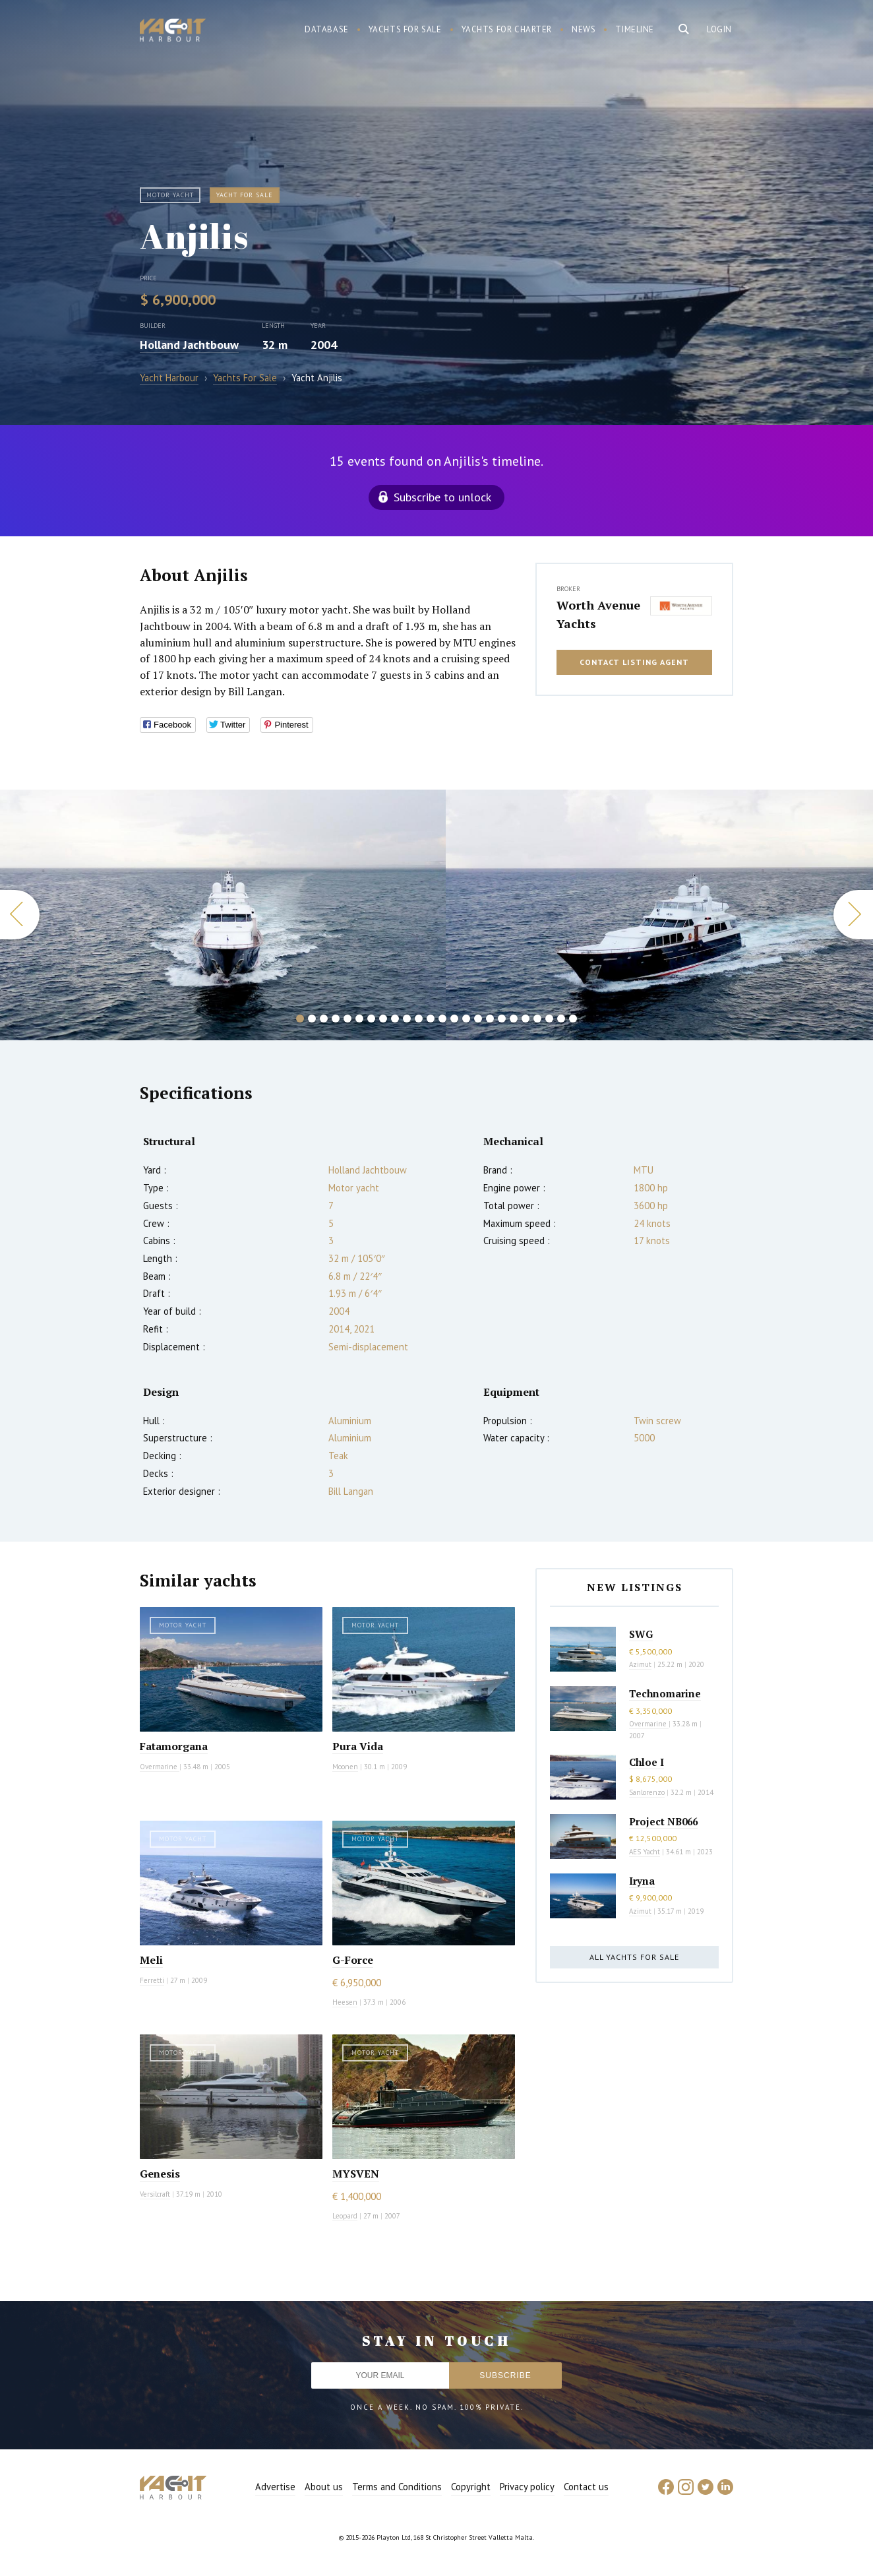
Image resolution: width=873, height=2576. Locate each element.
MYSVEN (355, 2173)
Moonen (345, 1766)
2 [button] (312, 1018)
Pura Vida (357, 1746)
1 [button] (300, 1018)
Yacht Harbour (173, 31)
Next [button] (853, 914)
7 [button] (371, 1018)
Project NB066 (663, 1821)
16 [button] (478, 1018)
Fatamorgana (174, 1746)
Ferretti (152, 1980)
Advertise (275, 2486)
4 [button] (336, 1018)
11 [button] (419, 1018)
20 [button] (525, 1018)
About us (324, 2486)
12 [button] (431, 1018)
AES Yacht (644, 1851)
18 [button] (502, 1018)
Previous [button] (20, 914)
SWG (641, 1634)
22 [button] (549, 1018)
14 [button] (454, 1018)
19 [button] (514, 1018)
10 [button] (407, 1018)
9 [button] (395, 1018)
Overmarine (159, 1766)
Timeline (634, 29)
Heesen (344, 2002)
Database (327, 29)
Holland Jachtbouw (189, 344)
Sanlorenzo (647, 1792)
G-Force (352, 1960)
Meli (151, 1960)
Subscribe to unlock (442, 497)
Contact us (586, 2486)
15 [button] (466, 1018)
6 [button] (359, 1018)
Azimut (640, 1664)
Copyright (471, 2486)
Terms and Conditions (397, 2486)
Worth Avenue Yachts (598, 614)
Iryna (642, 1880)
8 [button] (383, 1018)
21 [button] (537, 1018)
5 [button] (347, 1018)
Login (719, 29)
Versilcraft (155, 2194)
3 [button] (324, 1018)
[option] (223, 915)
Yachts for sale (405, 29)
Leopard (344, 2215)
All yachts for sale (634, 1957)
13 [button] (442, 1018)
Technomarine (665, 1693)
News (583, 29)
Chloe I (646, 1762)
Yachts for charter (507, 29)
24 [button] (573, 1018)
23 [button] (561, 1018)
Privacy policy (527, 2486)
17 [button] (490, 1018)
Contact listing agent (634, 662)
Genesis (160, 2173)
